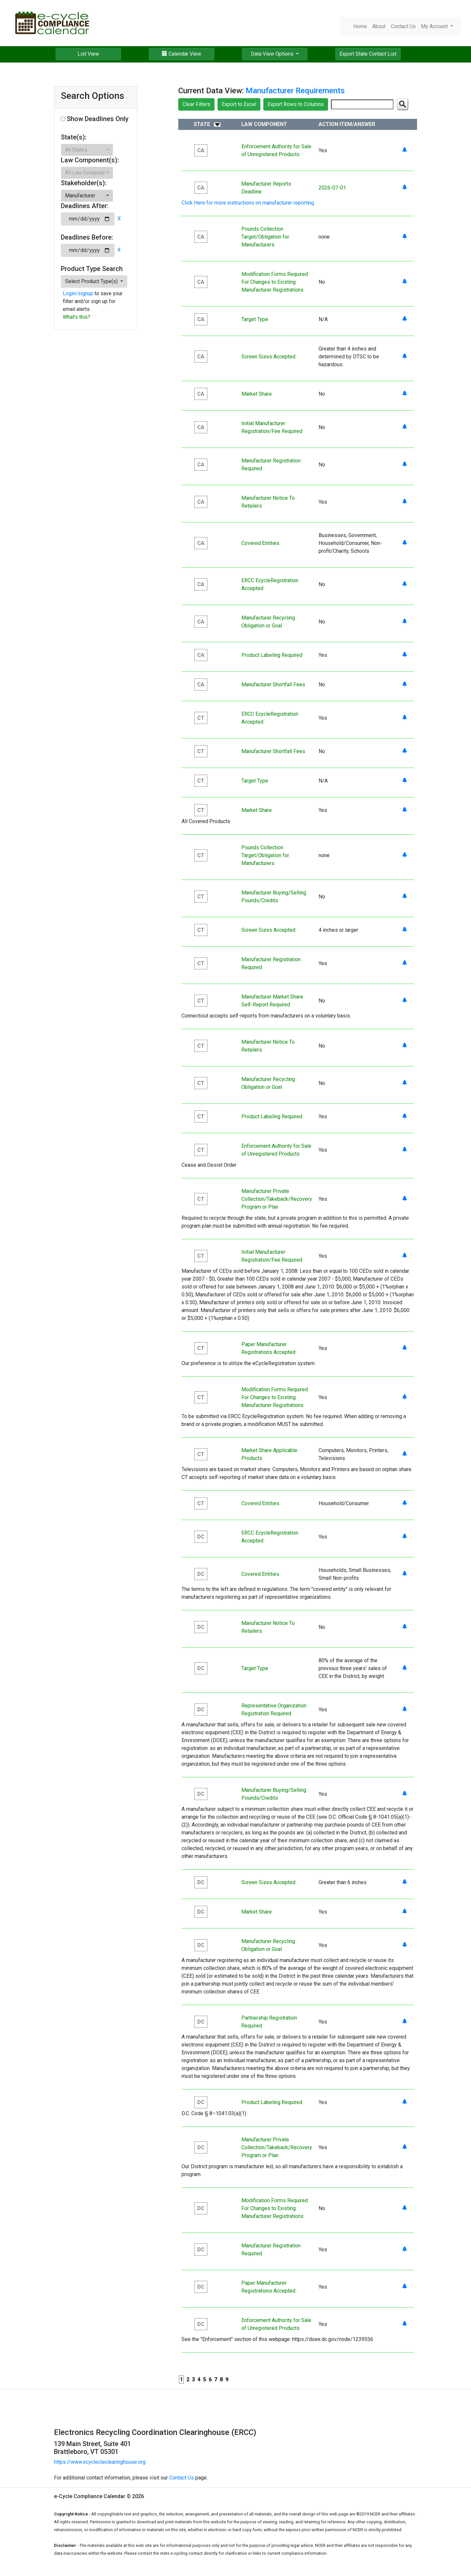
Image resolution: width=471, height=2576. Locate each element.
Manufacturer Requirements (295, 90)
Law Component (264, 124)
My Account (435, 26)
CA (200, 150)
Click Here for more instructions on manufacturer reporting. (248, 203)
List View (88, 54)
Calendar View (181, 54)
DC (200, 1537)
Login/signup (78, 293)
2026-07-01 (332, 188)
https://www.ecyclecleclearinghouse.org (100, 2462)
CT (200, 718)
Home (360, 26)
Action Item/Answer (347, 124)
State (202, 124)
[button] (87, 150)
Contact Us (403, 26)
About (379, 26)
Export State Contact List (368, 54)
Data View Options (273, 54)
